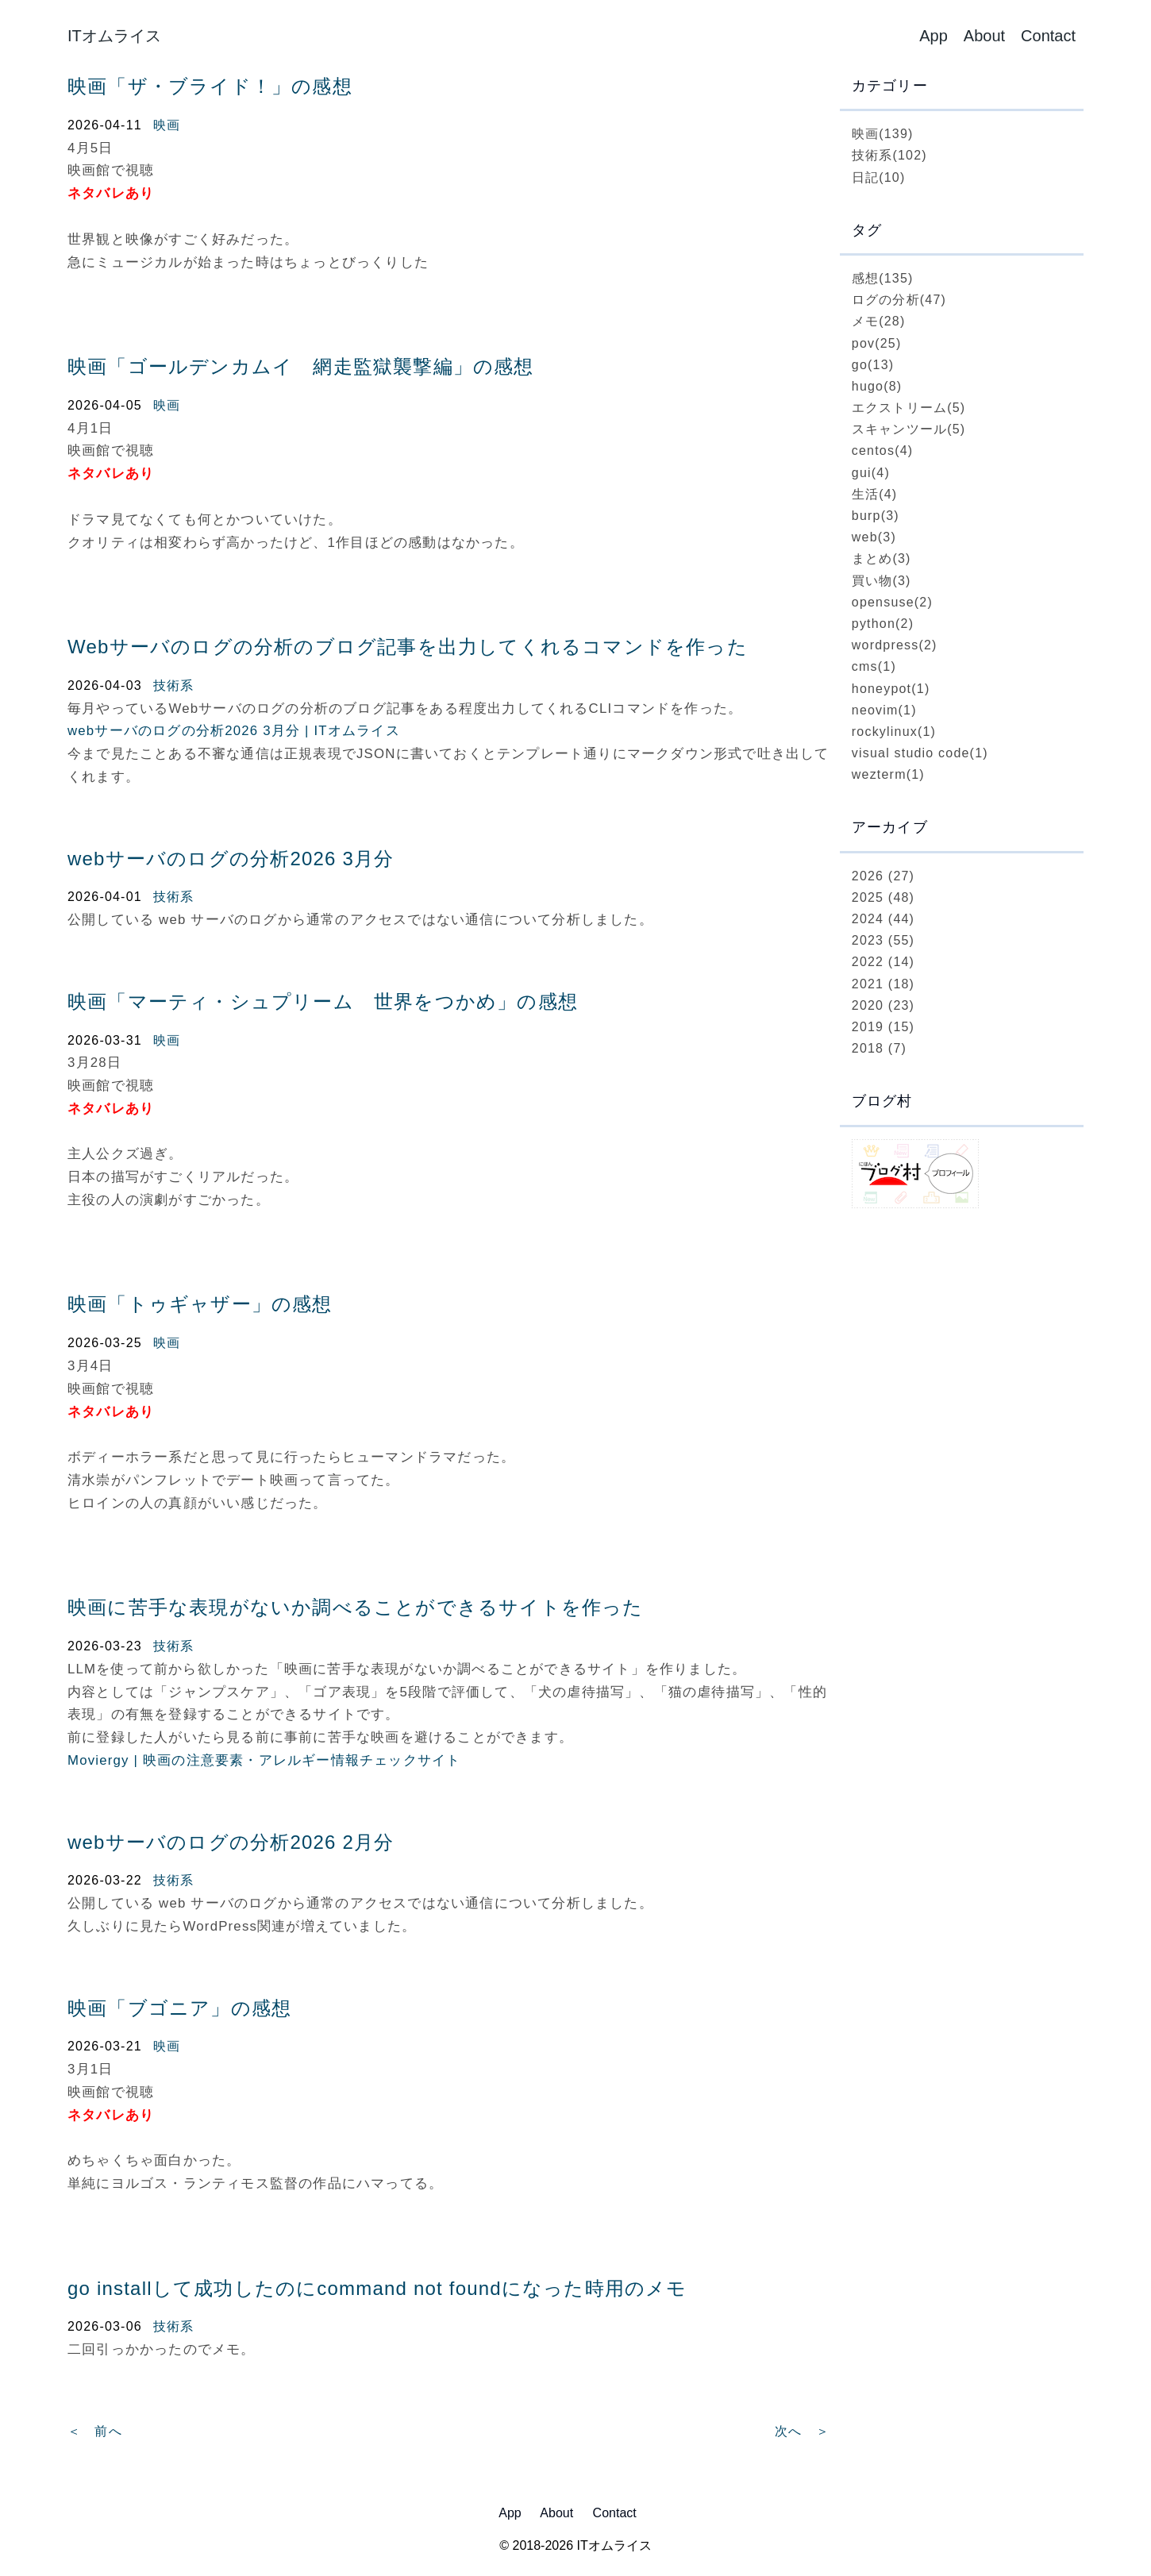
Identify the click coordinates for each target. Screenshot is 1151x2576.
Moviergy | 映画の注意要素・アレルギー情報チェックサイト (263, 1760)
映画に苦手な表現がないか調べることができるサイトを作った (355, 1607)
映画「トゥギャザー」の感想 (200, 1304)
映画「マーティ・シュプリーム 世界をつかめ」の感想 (322, 1001)
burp (875, 515)
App (933, 35)
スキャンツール (909, 429)
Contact (1048, 35)
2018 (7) (879, 1048)
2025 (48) (883, 897)
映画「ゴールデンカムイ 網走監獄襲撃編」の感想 (300, 366)
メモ (879, 321)
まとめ (881, 558)
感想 (883, 278)
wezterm (888, 774)
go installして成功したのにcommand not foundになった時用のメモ (377, 2288)
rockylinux (894, 731)
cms (874, 666)
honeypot (891, 688)
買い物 (881, 580)
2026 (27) (883, 876)
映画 (166, 125)
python (883, 623)
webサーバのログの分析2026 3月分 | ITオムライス (233, 730)
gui (871, 472)
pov (877, 343)
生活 (875, 494)
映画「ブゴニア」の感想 (179, 2008)
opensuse (892, 602)
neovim (884, 710)
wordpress (894, 645)
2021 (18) (883, 984)
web (874, 537)
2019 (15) (883, 1027)
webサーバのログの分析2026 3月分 (230, 858)
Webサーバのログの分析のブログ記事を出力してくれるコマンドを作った (407, 646)
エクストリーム (909, 407)
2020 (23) (883, 1005)
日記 (879, 177)
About (984, 35)
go (873, 365)
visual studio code (920, 753)
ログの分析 (899, 299)
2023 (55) (883, 940)
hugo (877, 386)
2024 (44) (883, 919)
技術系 (173, 685)
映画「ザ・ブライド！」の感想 (209, 86)
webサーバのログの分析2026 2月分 (230, 1842)
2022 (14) (883, 961)
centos (883, 450)
